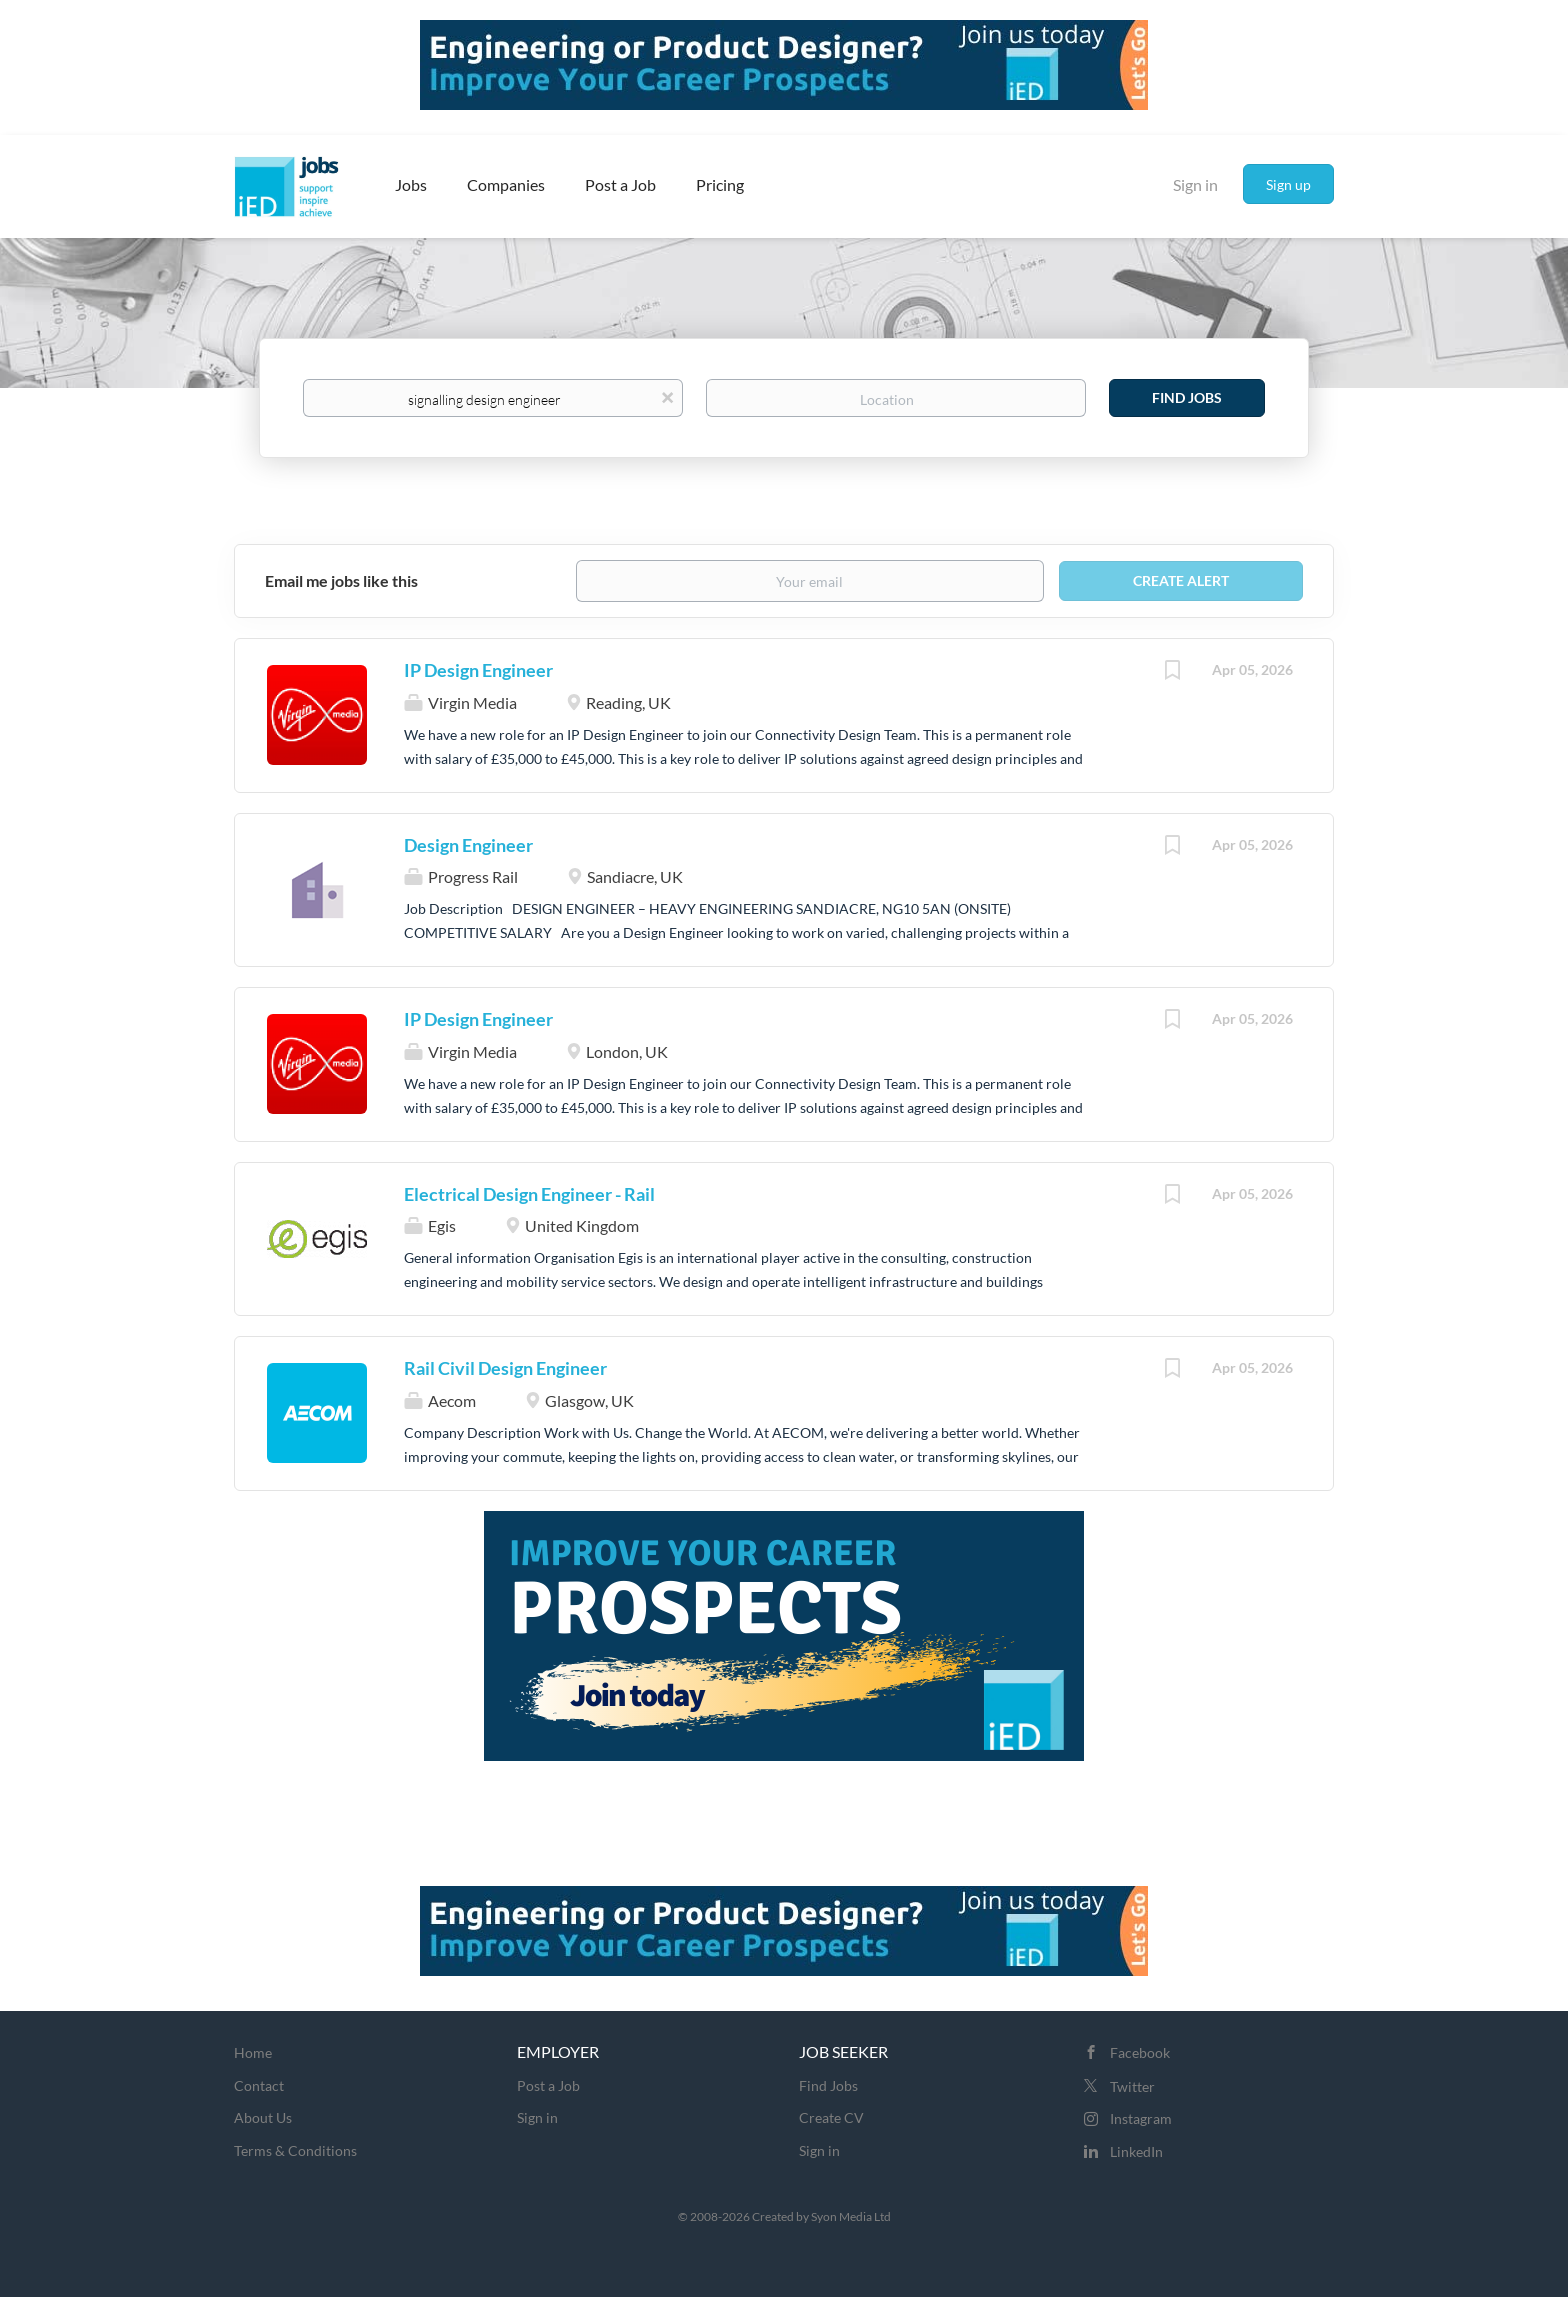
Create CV (831, 2117)
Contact (259, 2085)
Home (253, 2052)
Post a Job (548, 2085)
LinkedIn (1136, 2151)
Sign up (1288, 184)
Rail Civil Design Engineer (505, 1368)
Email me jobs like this (341, 580)
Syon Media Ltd (851, 2216)
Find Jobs (1187, 397)
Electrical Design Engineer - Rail (529, 1194)
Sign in (1195, 184)
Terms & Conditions (295, 2150)
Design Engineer (468, 845)
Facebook (1140, 2052)
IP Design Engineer (478, 670)
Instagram (1141, 2118)
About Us (263, 2117)
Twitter (1132, 2086)
